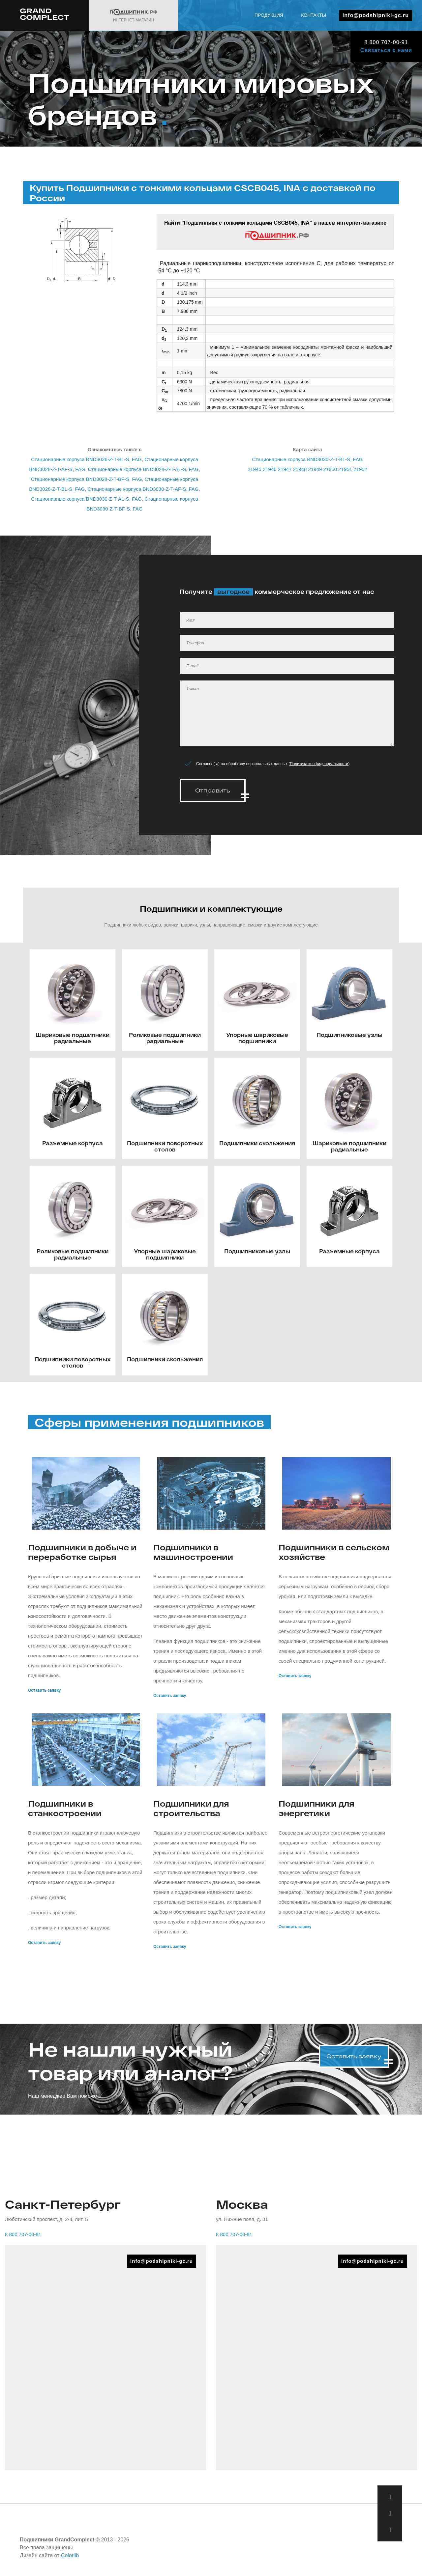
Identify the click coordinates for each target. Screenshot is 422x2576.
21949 (315, 469)
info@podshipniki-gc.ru (376, 15)
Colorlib (70, 2555)
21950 (330, 469)
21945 (254, 469)
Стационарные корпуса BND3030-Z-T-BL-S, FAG (307, 459)
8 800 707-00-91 (386, 42)
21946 (270, 469)
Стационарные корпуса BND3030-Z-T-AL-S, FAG (86, 499)
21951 (345, 469)
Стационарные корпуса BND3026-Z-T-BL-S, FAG (86, 459)
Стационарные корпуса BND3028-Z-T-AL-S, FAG (143, 469)
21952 (360, 469)
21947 (285, 469)
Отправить (212, 790)
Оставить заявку (44, 1690)
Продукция (269, 15)
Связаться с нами (386, 50)
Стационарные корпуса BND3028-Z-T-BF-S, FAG (86, 479)
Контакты (313, 15)
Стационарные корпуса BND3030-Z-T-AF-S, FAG (143, 489)
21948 (300, 469)
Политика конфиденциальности (319, 764)
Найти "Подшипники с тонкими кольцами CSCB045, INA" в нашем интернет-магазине (275, 230)
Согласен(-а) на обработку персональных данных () (272, 764)
